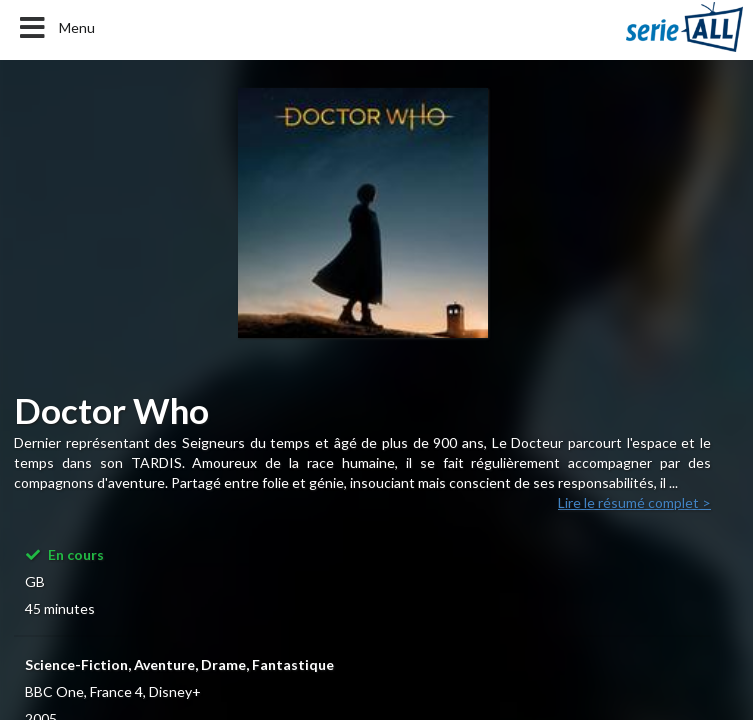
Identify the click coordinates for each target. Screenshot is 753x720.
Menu (55, 28)
